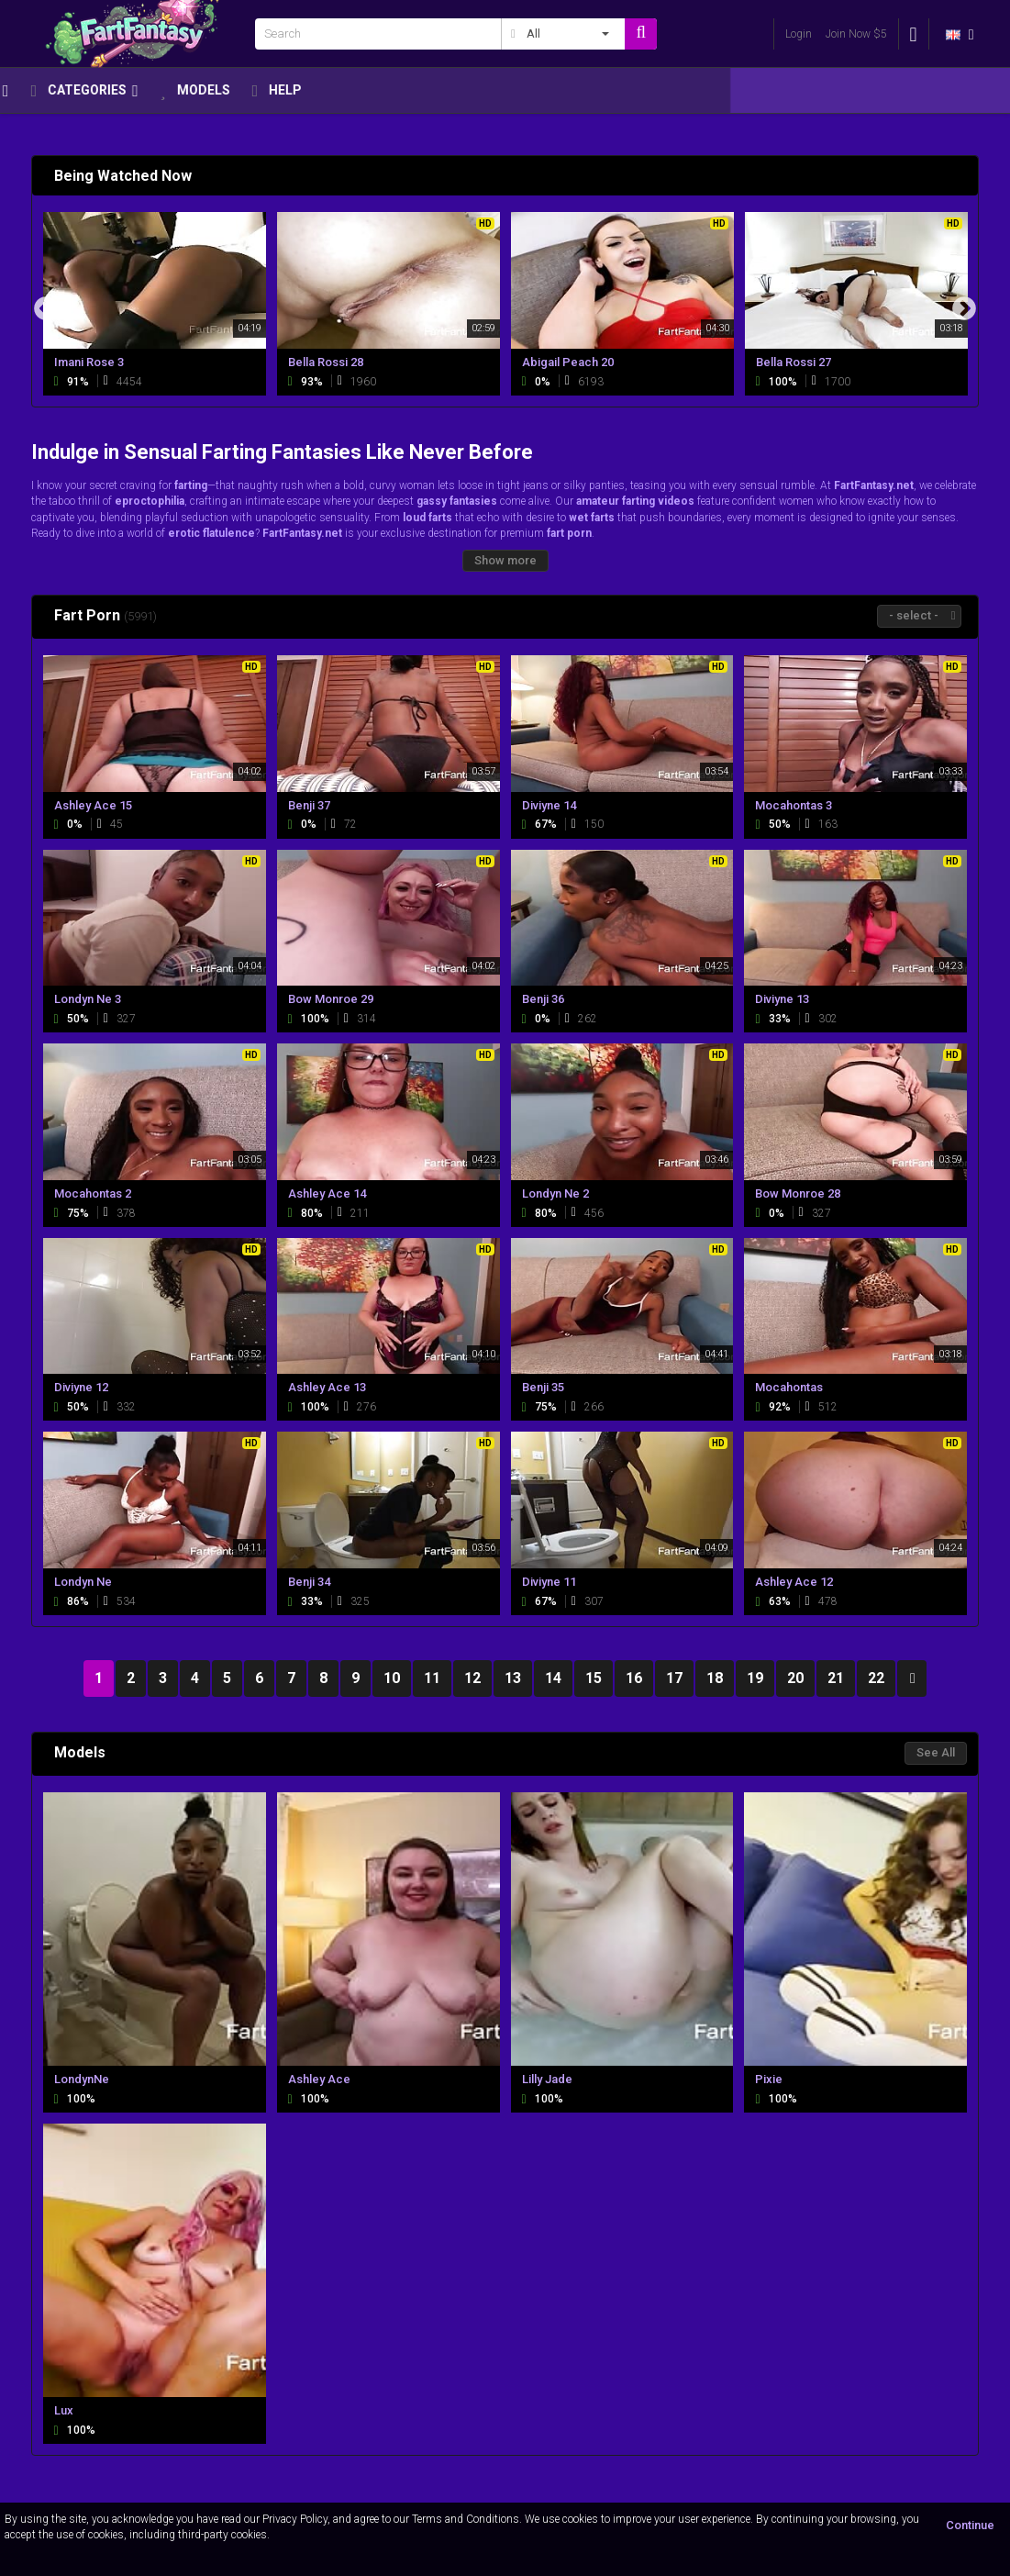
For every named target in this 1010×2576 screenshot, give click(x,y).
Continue (970, 2525)
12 (472, 1678)
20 (795, 1678)
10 (391, 1678)
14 (553, 1678)
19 (755, 1678)
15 (593, 1678)
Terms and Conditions (465, 2519)
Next (964, 309)
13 (513, 1678)
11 (432, 1678)
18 (714, 1678)
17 (674, 1678)
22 (876, 1678)
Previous (46, 309)
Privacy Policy (294, 2519)
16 (634, 1678)
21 (835, 1678)
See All (935, 1752)
